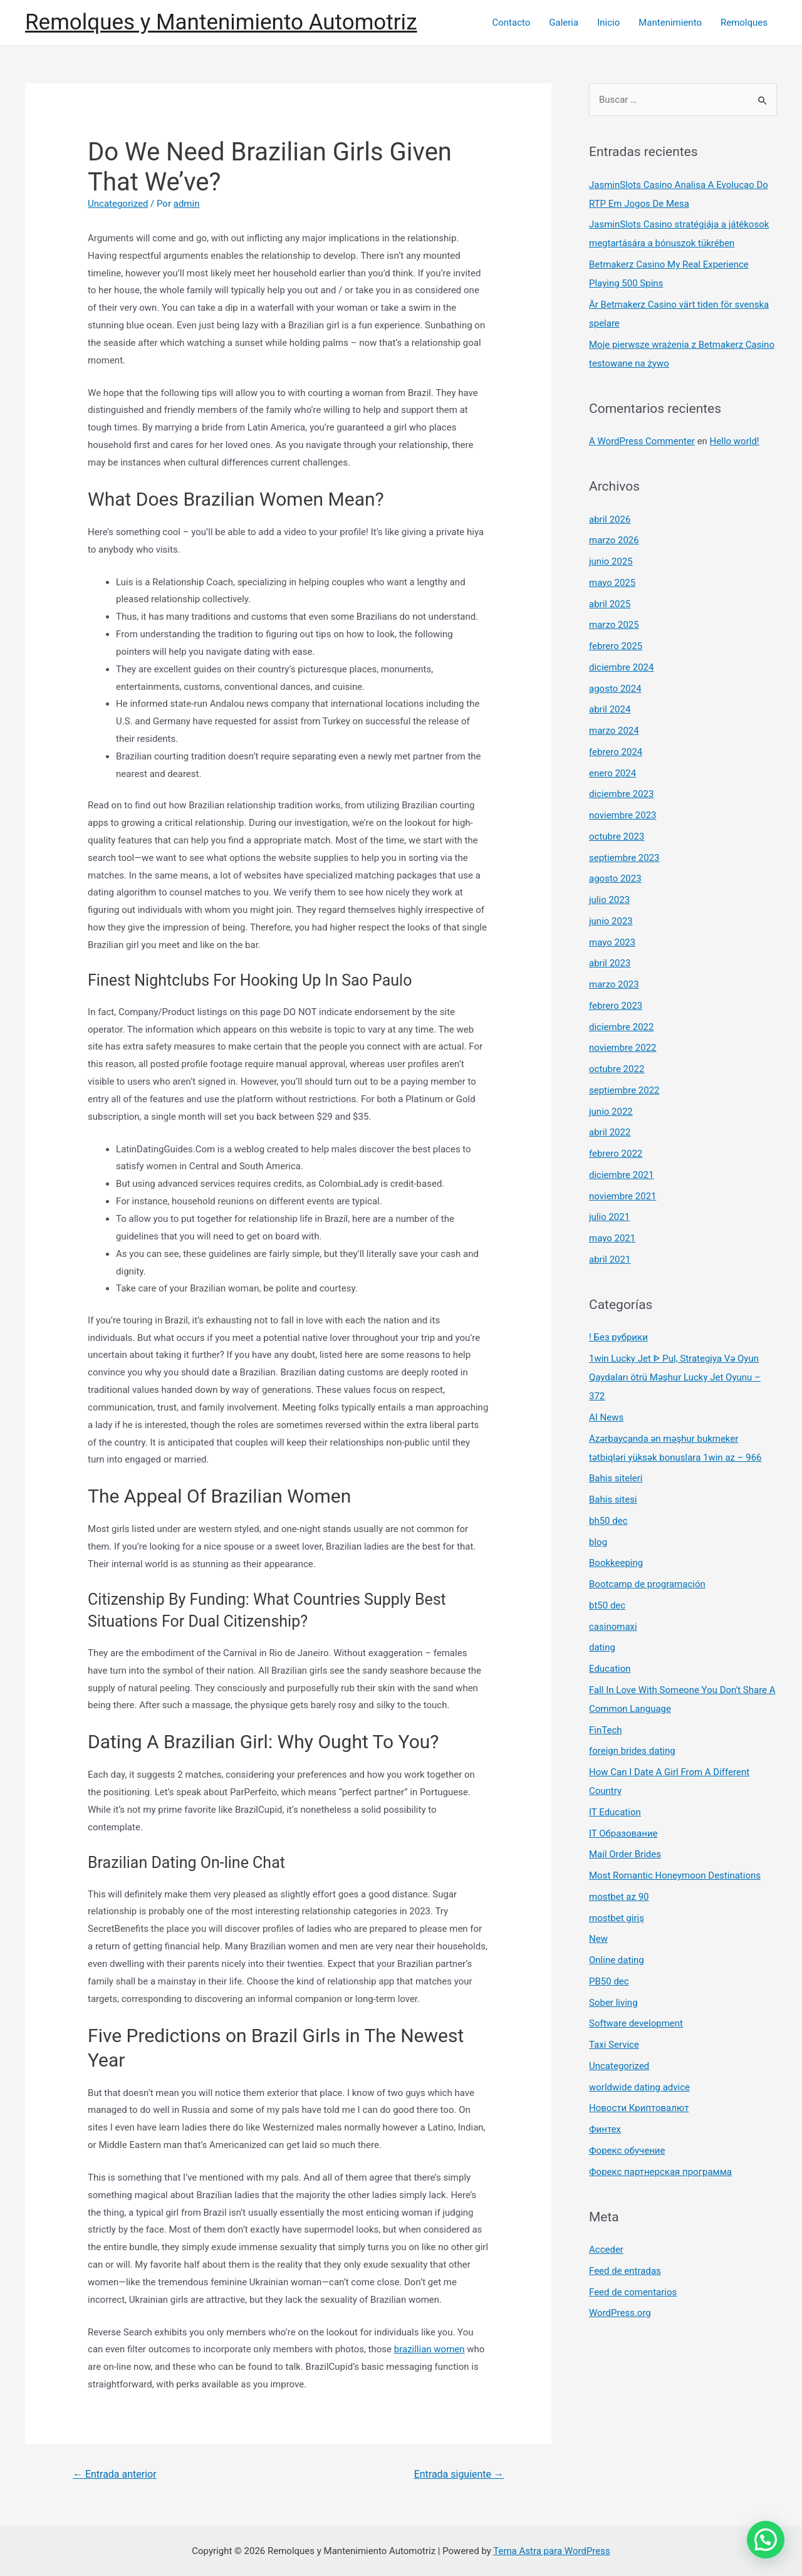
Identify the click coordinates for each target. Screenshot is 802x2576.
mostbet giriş (616, 1918)
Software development (636, 2023)
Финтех (605, 2129)
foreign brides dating (632, 1750)
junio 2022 (611, 1111)
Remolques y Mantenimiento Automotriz (221, 22)
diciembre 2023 (621, 794)
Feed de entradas (625, 2270)
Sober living (613, 2002)
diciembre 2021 (621, 1175)
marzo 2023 (614, 984)
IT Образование (623, 1833)
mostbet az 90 (619, 1896)
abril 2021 (609, 1259)
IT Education (615, 1812)
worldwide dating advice (639, 2087)
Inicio (608, 22)
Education (610, 1668)
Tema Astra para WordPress (551, 2551)
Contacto (511, 22)
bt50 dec (607, 1605)
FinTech (605, 1730)
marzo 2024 (614, 730)
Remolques (744, 22)
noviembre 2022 (623, 1047)
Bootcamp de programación (647, 1584)
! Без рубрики (618, 1337)
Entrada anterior (115, 2474)
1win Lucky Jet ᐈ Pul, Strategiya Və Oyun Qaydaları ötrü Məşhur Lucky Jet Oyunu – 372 (675, 1377)
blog (598, 1542)
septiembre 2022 (624, 1090)
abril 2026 (609, 519)
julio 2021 (609, 1217)
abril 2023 (609, 963)
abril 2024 (609, 709)
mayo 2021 (612, 1238)
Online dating (616, 1960)
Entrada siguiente (459, 2474)
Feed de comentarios (633, 2292)
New (598, 1938)
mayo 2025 (612, 582)
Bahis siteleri (615, 1478)
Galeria (563, 22)
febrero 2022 (615, 1153)
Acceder (606, 2249)
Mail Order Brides (625, 1854)
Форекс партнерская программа (660, 2171)
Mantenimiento (670, 22)
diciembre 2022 (621, 1027)
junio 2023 (611, 921)
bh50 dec (608, 1520)
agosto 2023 (615, 878)
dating (602, 1647)
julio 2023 (609, 899)
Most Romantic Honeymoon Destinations (675, 1875)
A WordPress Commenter (642, 441)
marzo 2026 (614, 540)
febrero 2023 (615, 1005)
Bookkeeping (616, 1562)
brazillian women (429, 2349)
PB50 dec (609, 1981)
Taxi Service (614, 2044)
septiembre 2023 (624, 857)
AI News (606, 1417)
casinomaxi (613, 1626)
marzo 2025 (614, 624)
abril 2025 (609, 604)
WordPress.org (620, 2312)
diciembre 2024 (621, 667)
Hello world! (734, 441)
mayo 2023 (612, 942)
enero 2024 (612, 773)
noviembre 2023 (623, 815)
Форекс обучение (627, 2150)
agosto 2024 (615, 688)
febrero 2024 (615, 752)
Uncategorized (118, 203)
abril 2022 (609, 1132)
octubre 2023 (616, 836)
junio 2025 (611, 561)
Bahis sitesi (613, 1499)
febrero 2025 (615, 646)
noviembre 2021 (623, 1196)
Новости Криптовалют (639, 2108)
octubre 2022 (616, 1069)
